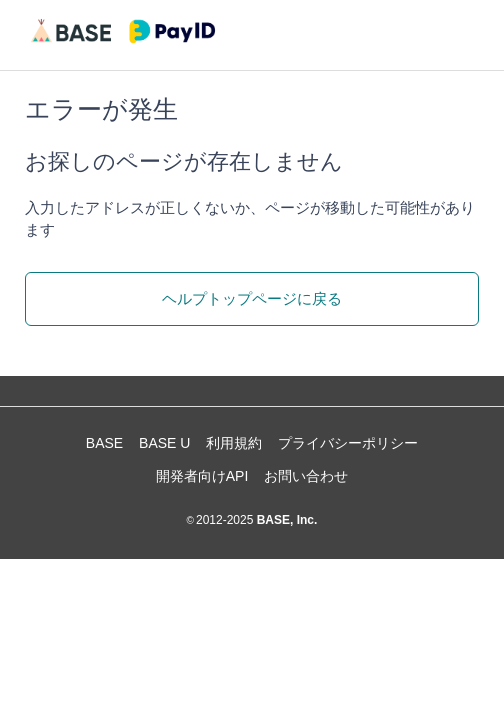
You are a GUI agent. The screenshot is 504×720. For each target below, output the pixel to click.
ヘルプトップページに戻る (252, 298)
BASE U (164, 443)
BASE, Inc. (285, 520)
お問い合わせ (306, 476)
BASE (104, 443)
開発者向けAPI (202, 476)
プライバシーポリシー (348, 443)
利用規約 (234, 443)
